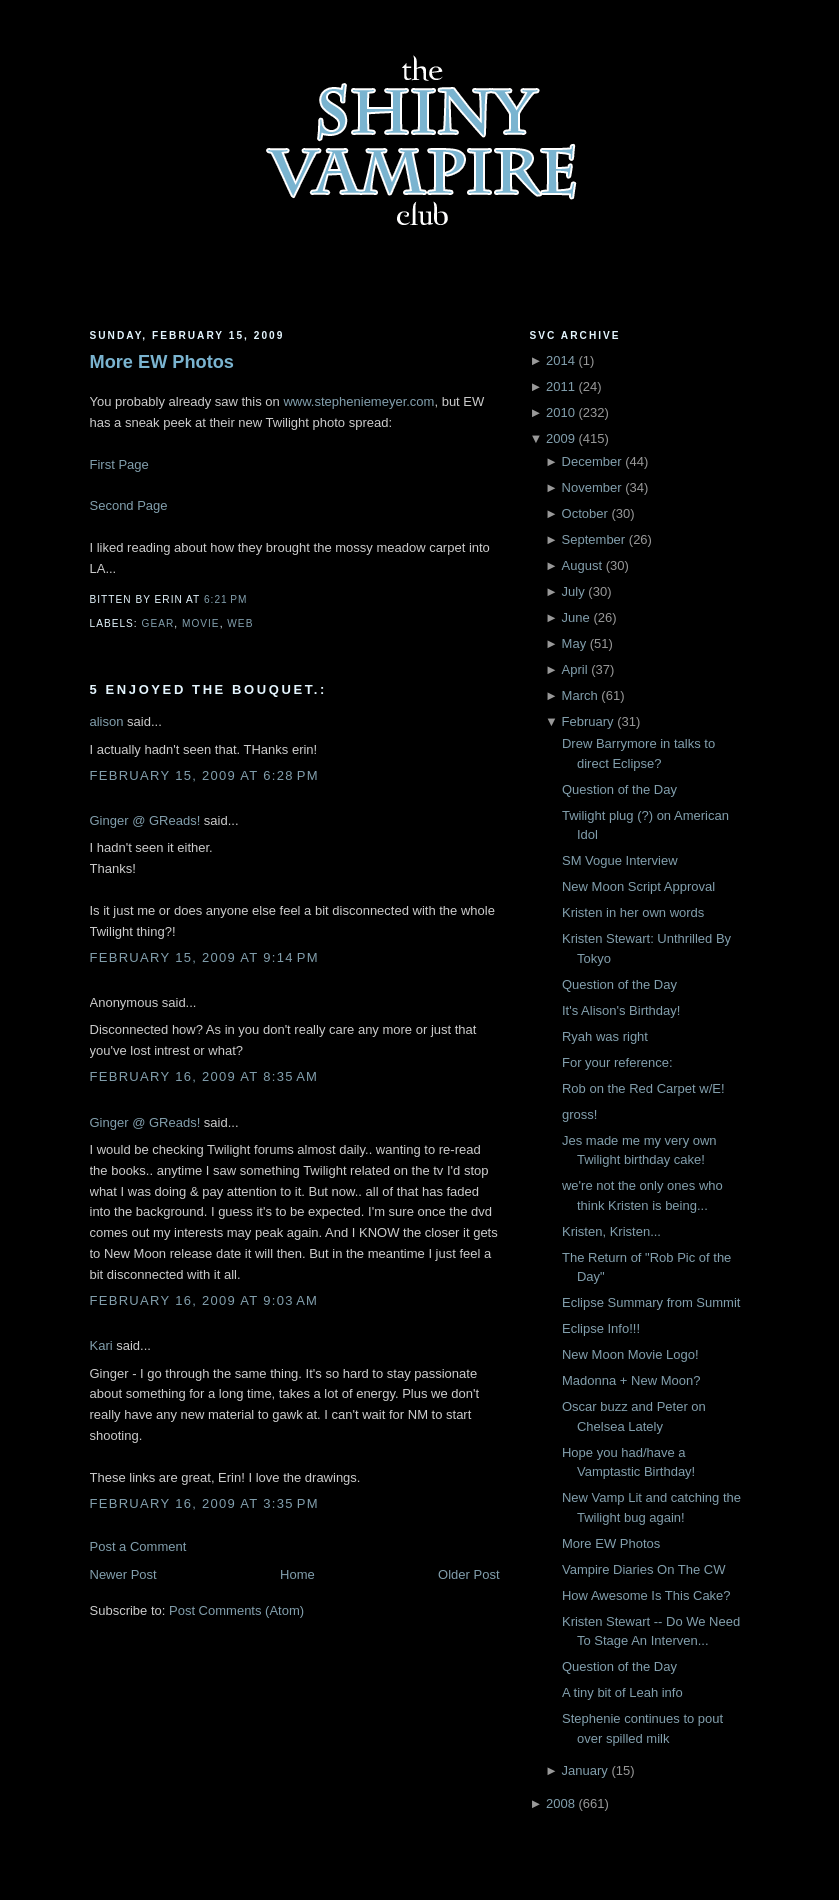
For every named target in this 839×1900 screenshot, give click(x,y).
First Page (119, 464)
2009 (560, 438)
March (580, 695)
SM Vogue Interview (620, 860)
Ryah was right (605, 1036)
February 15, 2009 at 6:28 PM (204, 775)
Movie (201, 623)
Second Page (129, 505)
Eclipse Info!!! (601, 1328)
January (585, 1770)
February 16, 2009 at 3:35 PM (204, 1503)
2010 (560, 412)
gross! (579, 1114)
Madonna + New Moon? (631, 1380)
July (573, 591)
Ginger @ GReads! (145, 820)
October (585, 513)
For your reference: (617, 1062)
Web (240, 623)
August (582, 565)
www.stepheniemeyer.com (358, 401)
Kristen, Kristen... (611, 1231)
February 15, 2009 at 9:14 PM (204, 957)
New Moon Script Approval (638, 886)
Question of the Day (619, 789)
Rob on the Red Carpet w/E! (643, 1088)
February (588, 721)
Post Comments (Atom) (236, 1610)
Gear (158, 623)
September (594, 539)
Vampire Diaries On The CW (644, 1569)
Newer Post (123, 1574)
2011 (560, 386)
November (592, 487)
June (576, 617)
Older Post (468, 1574)
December (592, 461)
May (574, 643)
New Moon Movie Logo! (630, 1354)
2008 (560, 1803)
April (575, 669)
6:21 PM (225, 599)
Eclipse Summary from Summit (651, 1302)
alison (107, 721)
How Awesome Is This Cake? (646, 1595)
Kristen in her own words (633, 912)
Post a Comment (138, 1546)
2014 (560, 360)
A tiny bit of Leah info (622, 1692)
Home (297, 1574)
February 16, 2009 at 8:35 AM (204, 1076)
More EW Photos (162, 362)
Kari (101, 1345)
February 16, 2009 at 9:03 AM (204, 1300)
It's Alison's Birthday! (621, 1010)
